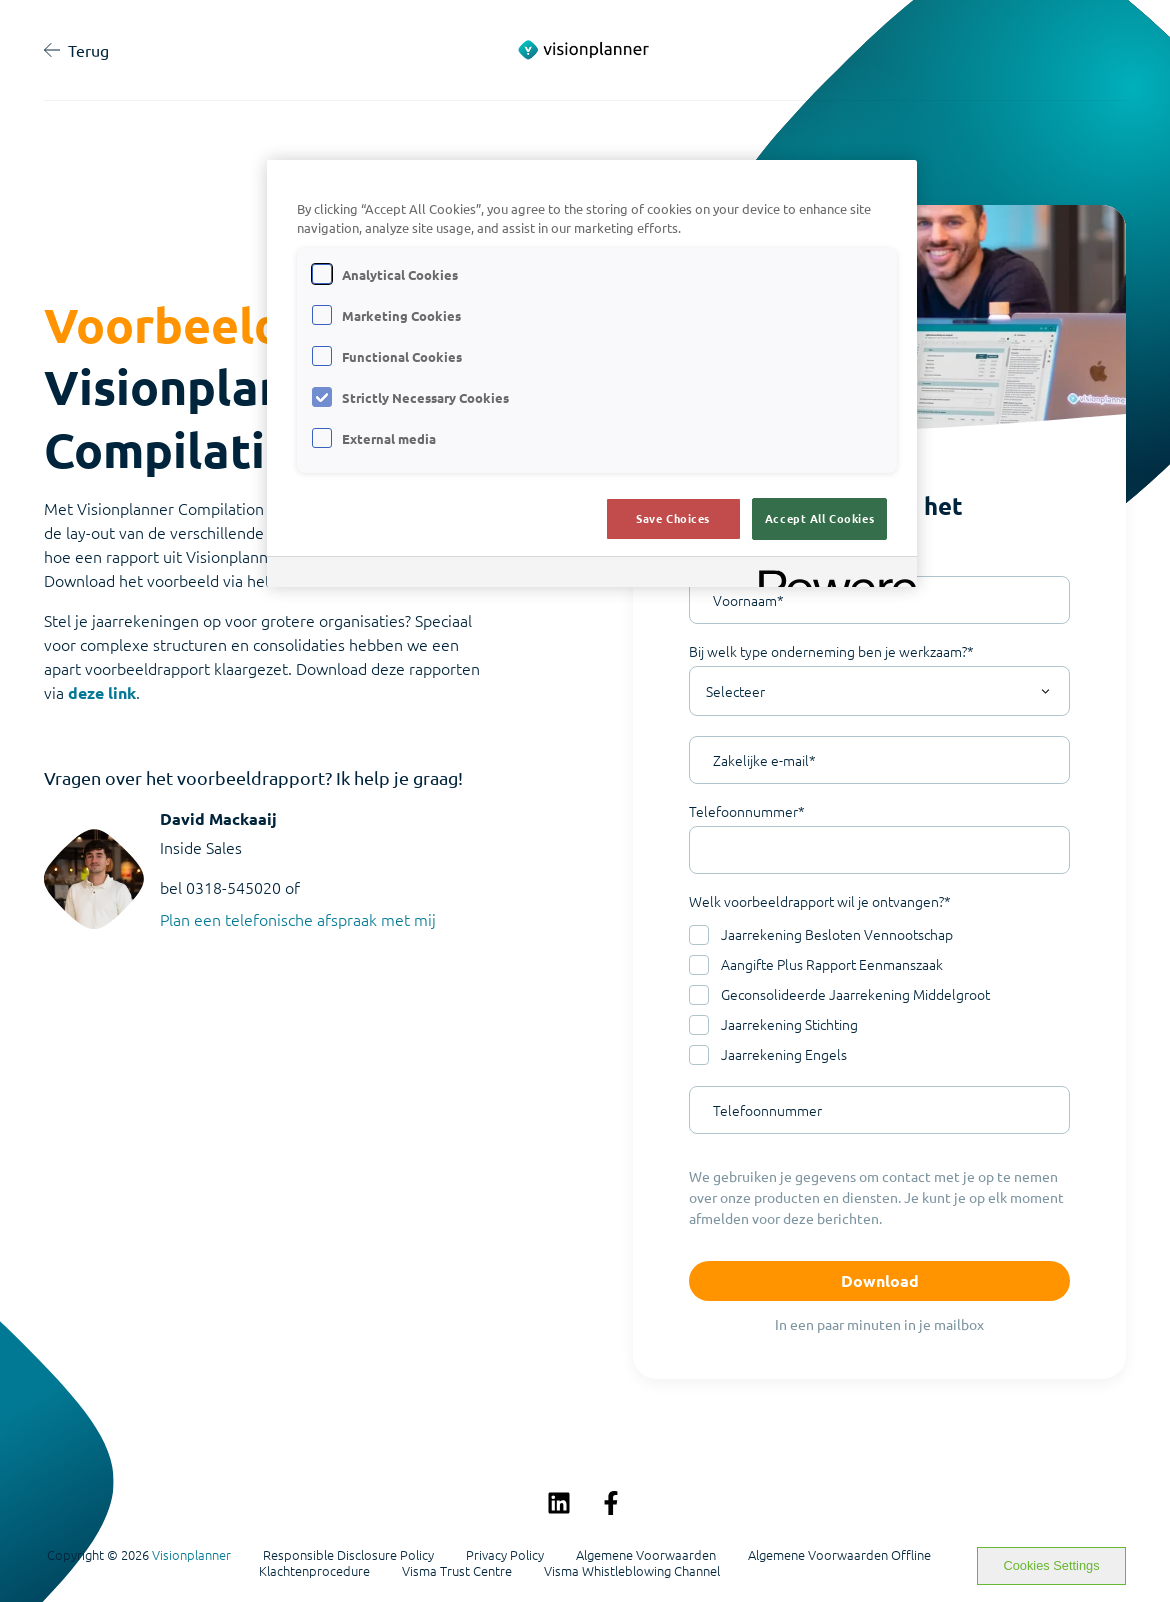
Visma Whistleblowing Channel (632, 1571)
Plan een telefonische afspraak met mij (298, 919)
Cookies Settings (1052, 1565)
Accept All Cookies (819, 518)
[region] (592, 373)
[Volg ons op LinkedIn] (559, 1503)
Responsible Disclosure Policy (348, 1555)
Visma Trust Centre (457, 1571)
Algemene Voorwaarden (646, 1555)
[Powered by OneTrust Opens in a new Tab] (831, 574)
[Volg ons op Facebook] (611, 1503)
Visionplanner (191, 1554)
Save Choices (673, 518)
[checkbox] (879, 995)
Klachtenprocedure (314, 1571)
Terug (76, 50)
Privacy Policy (505, 1555)
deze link (102, 692)
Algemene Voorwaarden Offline (839, 1555)
